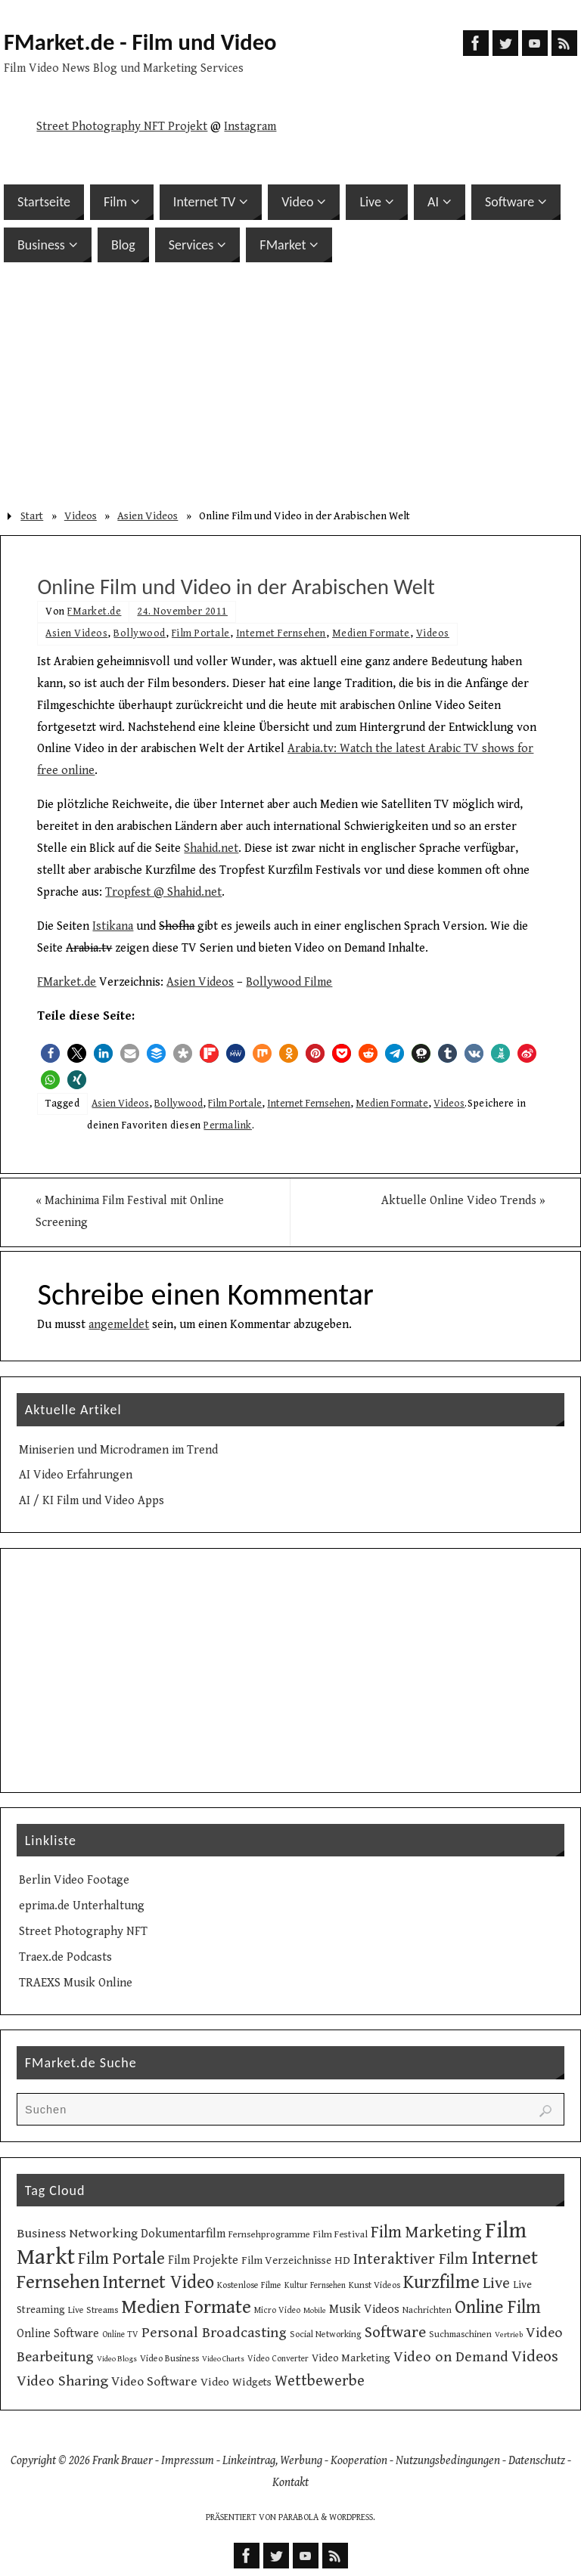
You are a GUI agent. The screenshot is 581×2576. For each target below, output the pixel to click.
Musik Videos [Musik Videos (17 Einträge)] (364, 2309)
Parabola (298, 2517)
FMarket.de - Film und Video (140, 42)
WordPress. (352, 2517)
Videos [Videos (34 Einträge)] (534, 2356)
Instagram (250, 126)
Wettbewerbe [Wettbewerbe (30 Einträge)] (320, 2381)
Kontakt (290, 2482)
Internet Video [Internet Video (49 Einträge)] (158, 2282)
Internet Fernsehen (281, 633)
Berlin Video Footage (74, 1881)
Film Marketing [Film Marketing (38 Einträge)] (426, 2233)
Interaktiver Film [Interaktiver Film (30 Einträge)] (410, 2259)
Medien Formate (371, 633)
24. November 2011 (182, 611)
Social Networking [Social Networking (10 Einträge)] (326, 2334)
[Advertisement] (290, 384)
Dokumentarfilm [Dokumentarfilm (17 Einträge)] (183, 2235)
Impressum (187, 2461)
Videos (80, 515)
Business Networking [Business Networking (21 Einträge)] (77, 2234)
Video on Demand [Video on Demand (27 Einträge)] (450, 2357)
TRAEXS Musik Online (75, 1983)
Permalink (228, 1125)
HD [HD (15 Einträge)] (342, 2260)
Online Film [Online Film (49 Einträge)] (498, 2307)
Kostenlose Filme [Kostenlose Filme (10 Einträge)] (249, 2285)
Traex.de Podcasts (65, 1957)
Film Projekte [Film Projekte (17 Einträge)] (203, 2260)
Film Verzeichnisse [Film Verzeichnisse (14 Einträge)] (286, 2260)
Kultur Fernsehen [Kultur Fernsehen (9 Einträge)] (315, 2285)
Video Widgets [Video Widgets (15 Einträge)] (236, 2382)
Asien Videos (147, 515)
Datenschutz (536, 2461)
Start (31, 515)
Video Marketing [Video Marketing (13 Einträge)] (351, 2358)
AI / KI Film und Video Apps (91, 1501)
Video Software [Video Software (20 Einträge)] (154, 2381)
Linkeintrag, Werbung (272, 2461)
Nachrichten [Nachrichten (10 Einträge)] (427, 2310)
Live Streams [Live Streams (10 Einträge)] (93, 2310)
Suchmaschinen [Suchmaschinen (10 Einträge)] (460, 2334)
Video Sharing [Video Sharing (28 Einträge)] (62, 2381)
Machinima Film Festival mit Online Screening (131, 1212)
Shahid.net (211, 848)
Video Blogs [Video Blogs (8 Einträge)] (117, 2359)
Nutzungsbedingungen (448, 2461)
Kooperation (359, 2461)
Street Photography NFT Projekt (121, 126)
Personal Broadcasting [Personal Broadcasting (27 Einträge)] (214, 2333)
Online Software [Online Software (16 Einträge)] (58, 2333)
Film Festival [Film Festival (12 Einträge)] (340, 2235)
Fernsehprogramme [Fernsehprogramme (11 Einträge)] (269, 2235)
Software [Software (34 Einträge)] (395, 2332)
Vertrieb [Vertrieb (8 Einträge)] (509, 2334)
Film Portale (201, 633)
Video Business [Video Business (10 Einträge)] (169, 2358)
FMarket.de (94, 611)
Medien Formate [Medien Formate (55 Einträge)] (186, 2307)
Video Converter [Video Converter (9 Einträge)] (278, 2359)
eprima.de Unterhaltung (81, 1906)
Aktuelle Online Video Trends (462, 1201)
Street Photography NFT (83, 1931)
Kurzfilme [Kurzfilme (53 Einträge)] (441, 2282)
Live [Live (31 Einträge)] (496, 2283)
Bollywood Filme (289, 982)
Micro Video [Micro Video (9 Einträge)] (277, 2310)
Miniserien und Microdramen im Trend (118, 1450)
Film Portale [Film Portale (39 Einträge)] (121, 2258)
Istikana (112, 926)
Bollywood (139, 633)
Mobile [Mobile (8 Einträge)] (314, 2310)
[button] (50, 1053)
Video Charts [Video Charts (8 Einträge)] (223, 2359)
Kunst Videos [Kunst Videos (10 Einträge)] (374, 2285)
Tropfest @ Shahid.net (163, 892)
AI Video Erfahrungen (75, 1476)
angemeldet (119, 1324)
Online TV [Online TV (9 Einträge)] (120, 2334)
